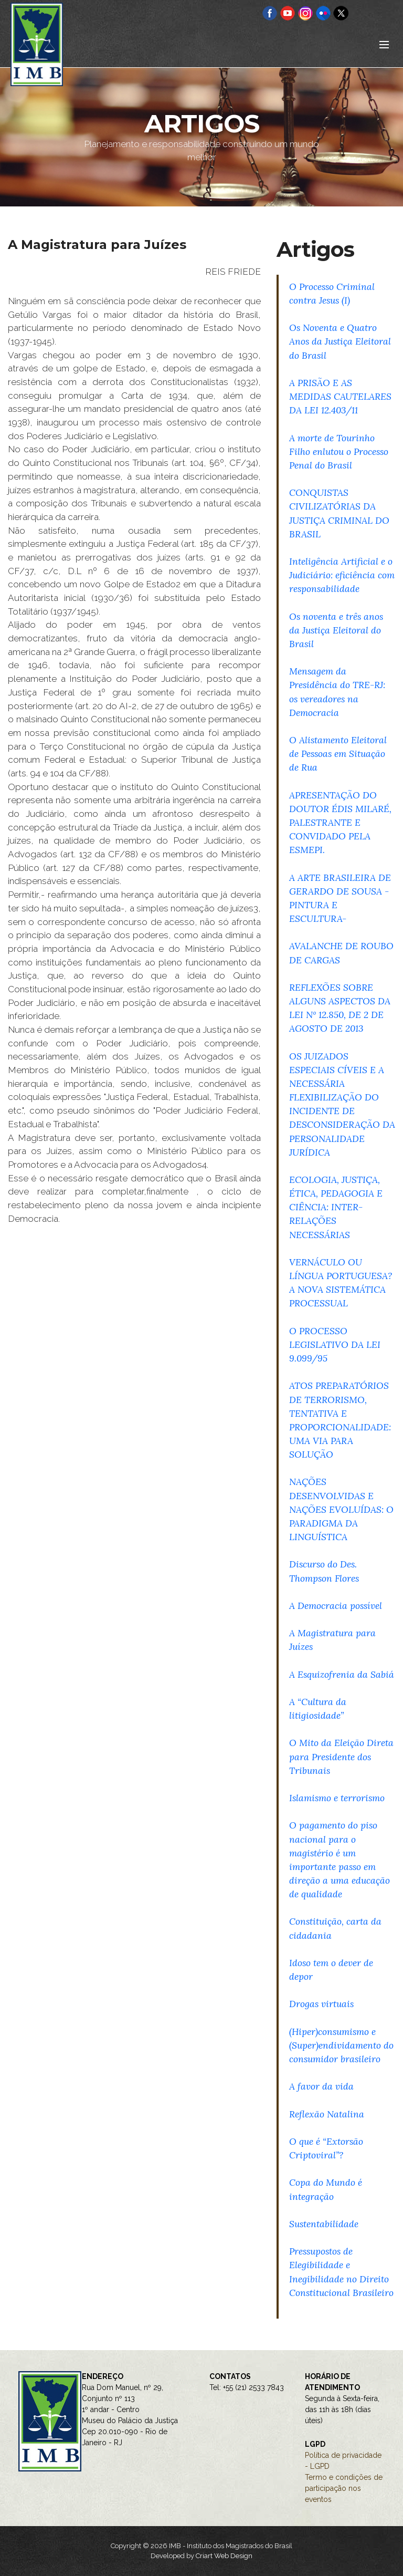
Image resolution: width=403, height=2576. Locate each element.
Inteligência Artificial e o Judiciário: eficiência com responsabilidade (342, 575)
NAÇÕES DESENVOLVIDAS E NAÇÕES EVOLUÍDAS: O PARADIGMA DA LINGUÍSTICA (341, 1509)
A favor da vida (321, 2086)
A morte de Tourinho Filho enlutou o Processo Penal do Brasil (338, 451)
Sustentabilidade (323, 2224)
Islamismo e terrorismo (337, 1798)
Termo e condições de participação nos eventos (344, 2488)
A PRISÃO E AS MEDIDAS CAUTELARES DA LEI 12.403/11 (340, 396)
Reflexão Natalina (326, 2114)
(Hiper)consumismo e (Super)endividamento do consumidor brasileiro (341, 2045)
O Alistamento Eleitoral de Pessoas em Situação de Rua (338, 753)
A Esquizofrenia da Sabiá (341, 1674)
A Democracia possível (335, 1605)
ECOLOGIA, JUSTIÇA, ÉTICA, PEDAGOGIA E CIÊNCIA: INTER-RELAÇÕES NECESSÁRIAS (336, 1207)
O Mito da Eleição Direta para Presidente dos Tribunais (341, 1756)
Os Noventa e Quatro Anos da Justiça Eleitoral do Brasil (340, 341)
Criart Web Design (224, 2556)
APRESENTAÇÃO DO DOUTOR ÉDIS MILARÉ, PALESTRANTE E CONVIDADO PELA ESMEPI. (340, 822)
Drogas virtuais (321, 2004)
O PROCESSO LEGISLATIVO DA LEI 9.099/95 (334, 1344)
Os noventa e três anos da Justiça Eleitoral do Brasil (336, 630)
